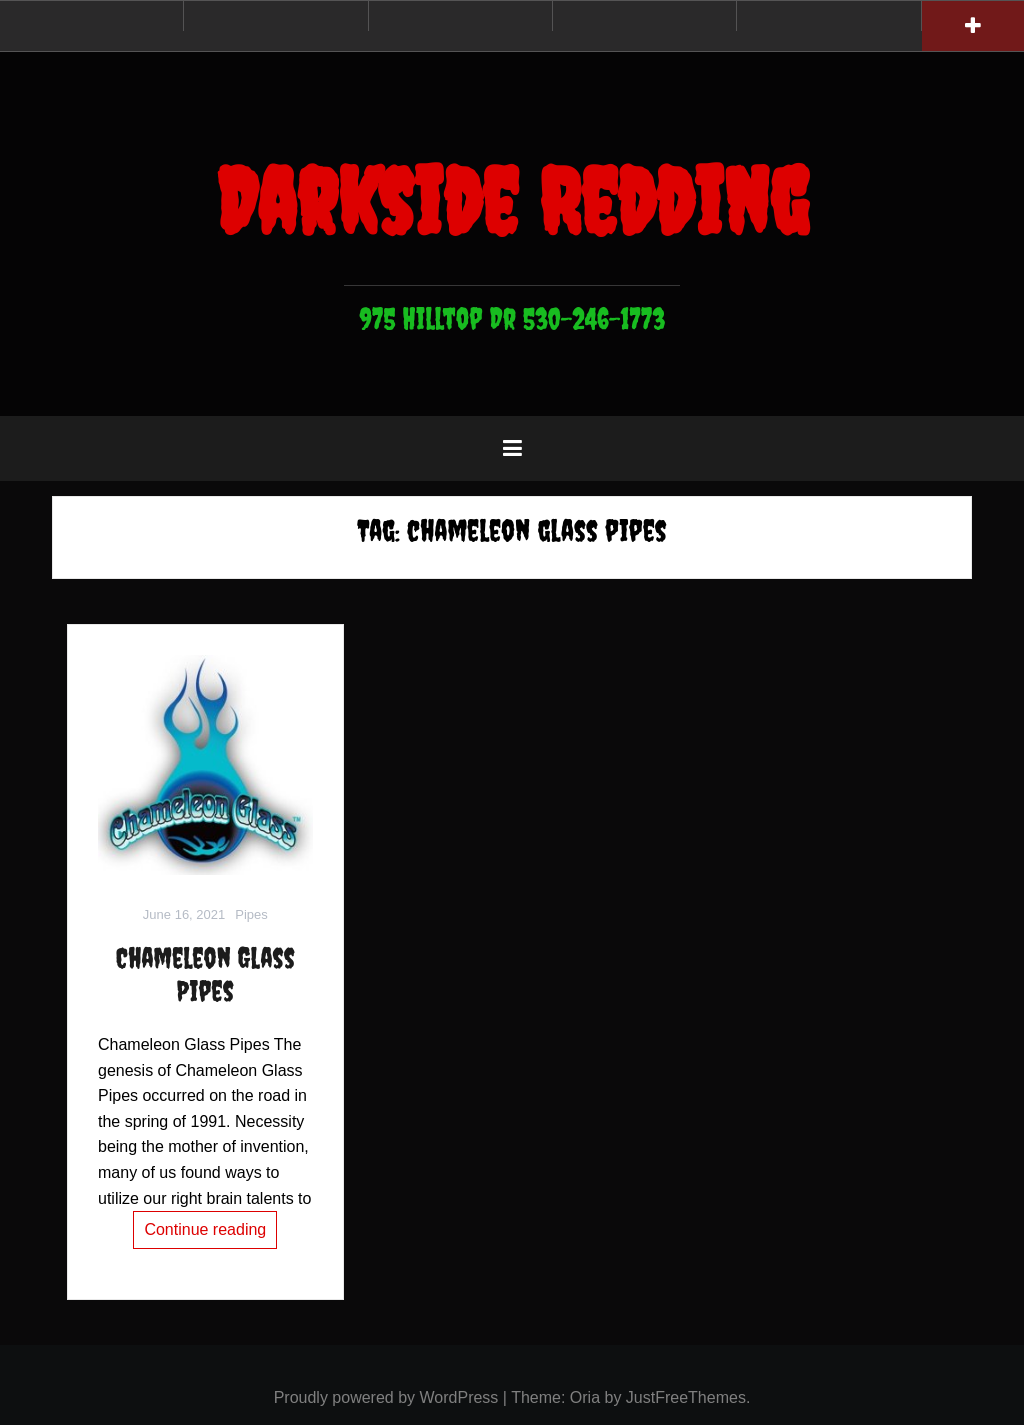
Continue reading (205, 1229)
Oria (585, 1397)
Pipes (251, 914)
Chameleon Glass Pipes (205, 974)
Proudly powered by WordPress (386, 1397)
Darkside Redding (512, 201)
